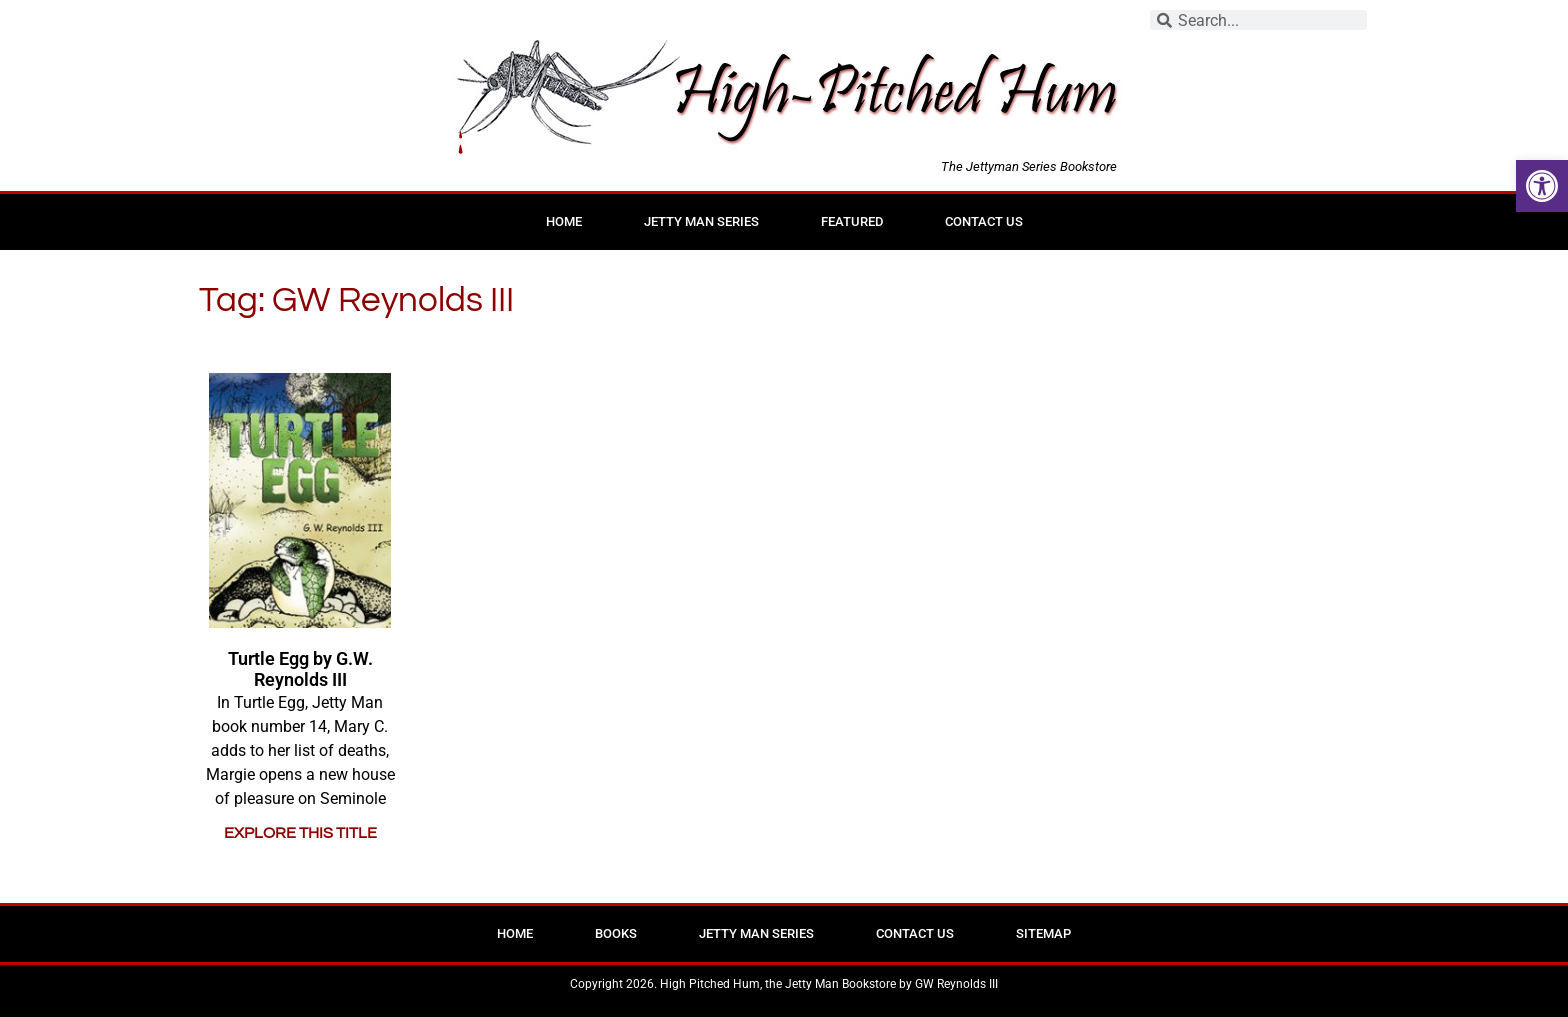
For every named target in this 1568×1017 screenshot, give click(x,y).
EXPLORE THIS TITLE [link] (300, 833)
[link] (1542, 186)
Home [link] (564, 221)
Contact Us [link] (984, 221)
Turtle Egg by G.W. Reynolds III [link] (300, 669)
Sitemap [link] (1043, 933)
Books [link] (616, 933)
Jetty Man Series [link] (701, 221)
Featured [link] (852, 221)
